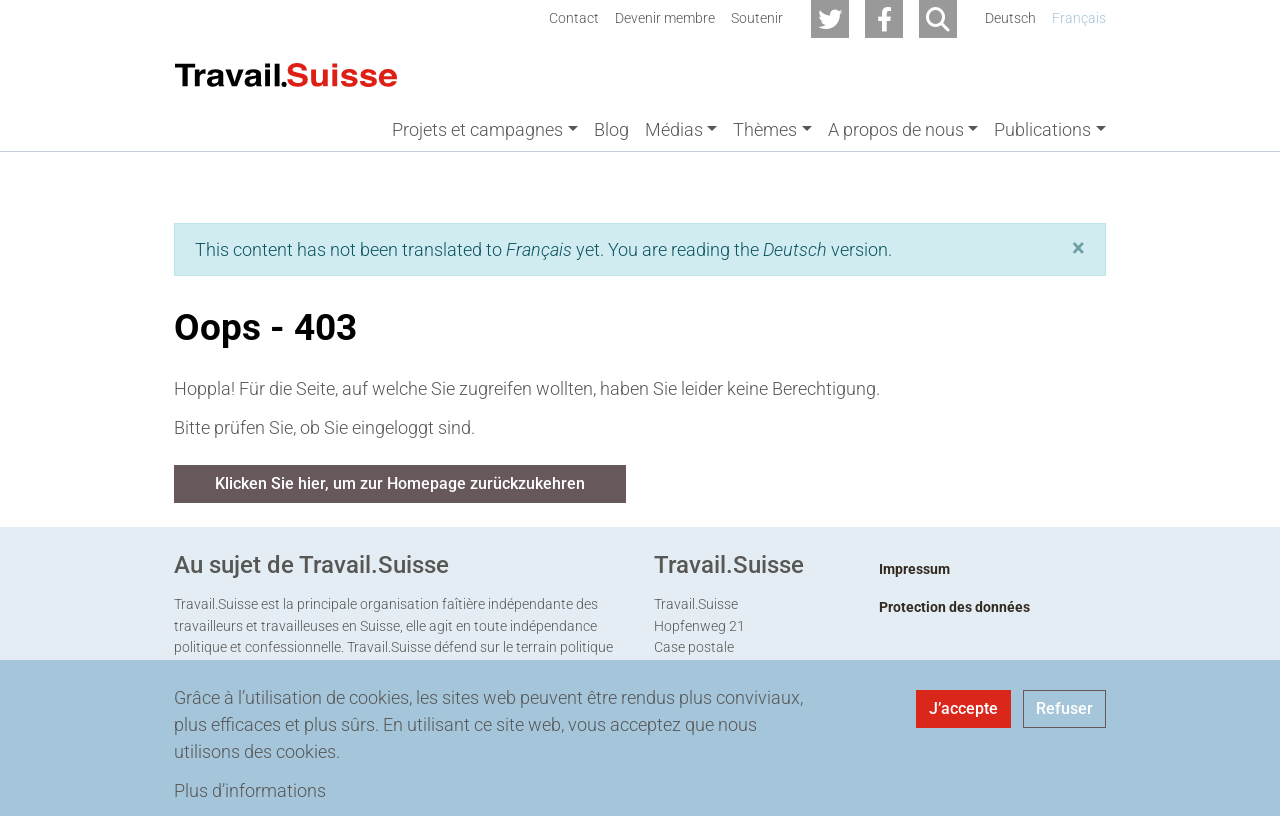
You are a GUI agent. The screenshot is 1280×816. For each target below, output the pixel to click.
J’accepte (963, 708)
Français (1079, 18)
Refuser (1064, 708)
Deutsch (1010, 18)
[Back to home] (286, 73)
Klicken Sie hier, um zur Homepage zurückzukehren (400, 483)
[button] (1078, 248)
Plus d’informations (250, 790)
